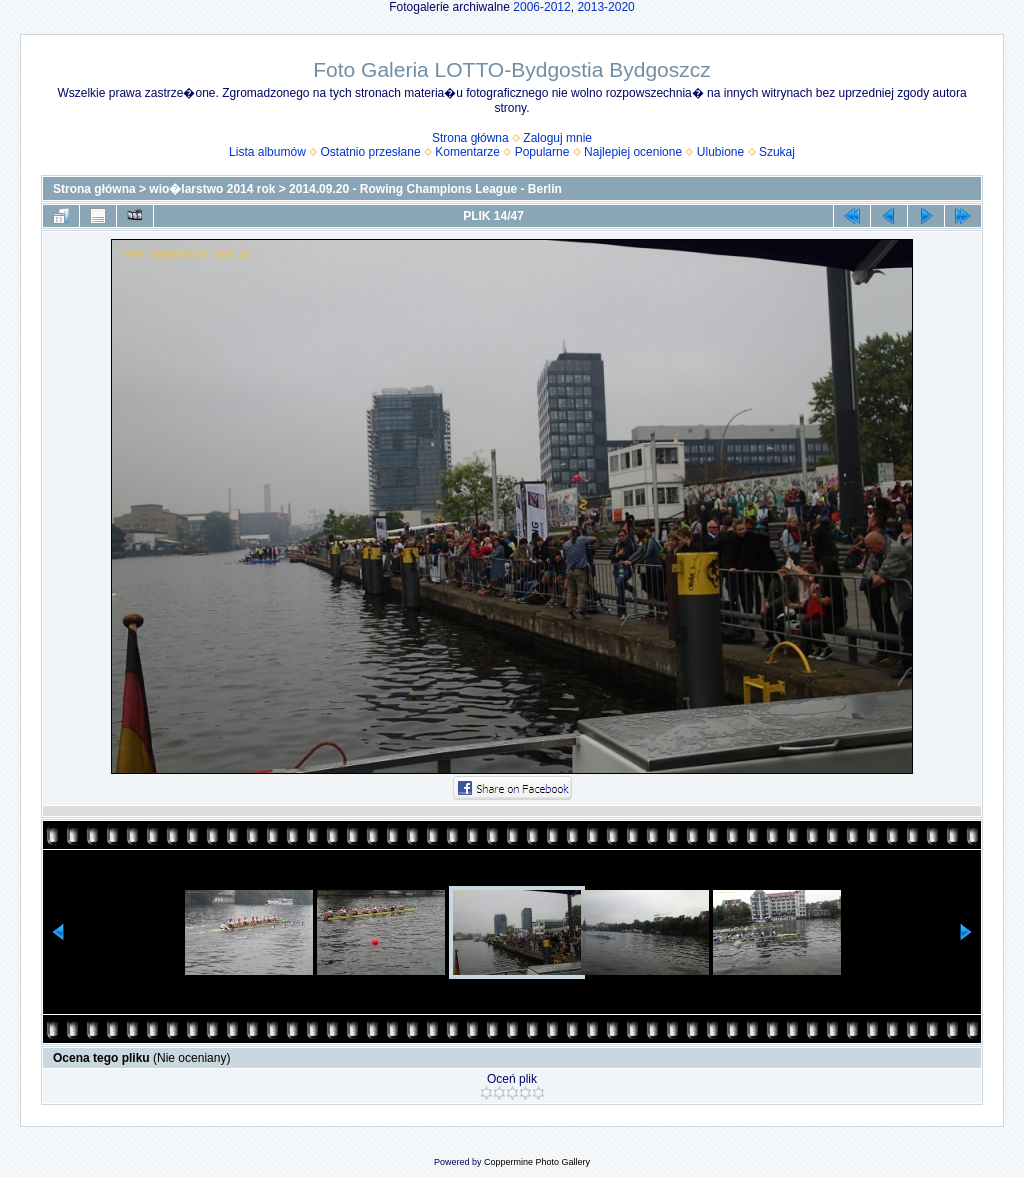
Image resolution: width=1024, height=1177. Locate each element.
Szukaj (777, 152)
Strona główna (470, 138)
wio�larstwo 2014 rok (212, 189)
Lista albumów (267, 152)
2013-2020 (605, 7)
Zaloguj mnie (557, 138)
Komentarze (467, 152)
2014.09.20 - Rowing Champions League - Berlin (425, 189)
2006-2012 (541, 7)
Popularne (542, 152)
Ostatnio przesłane (371, 152)
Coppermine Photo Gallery (537, 1162)
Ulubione (720, 152)
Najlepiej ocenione (633, 152)
